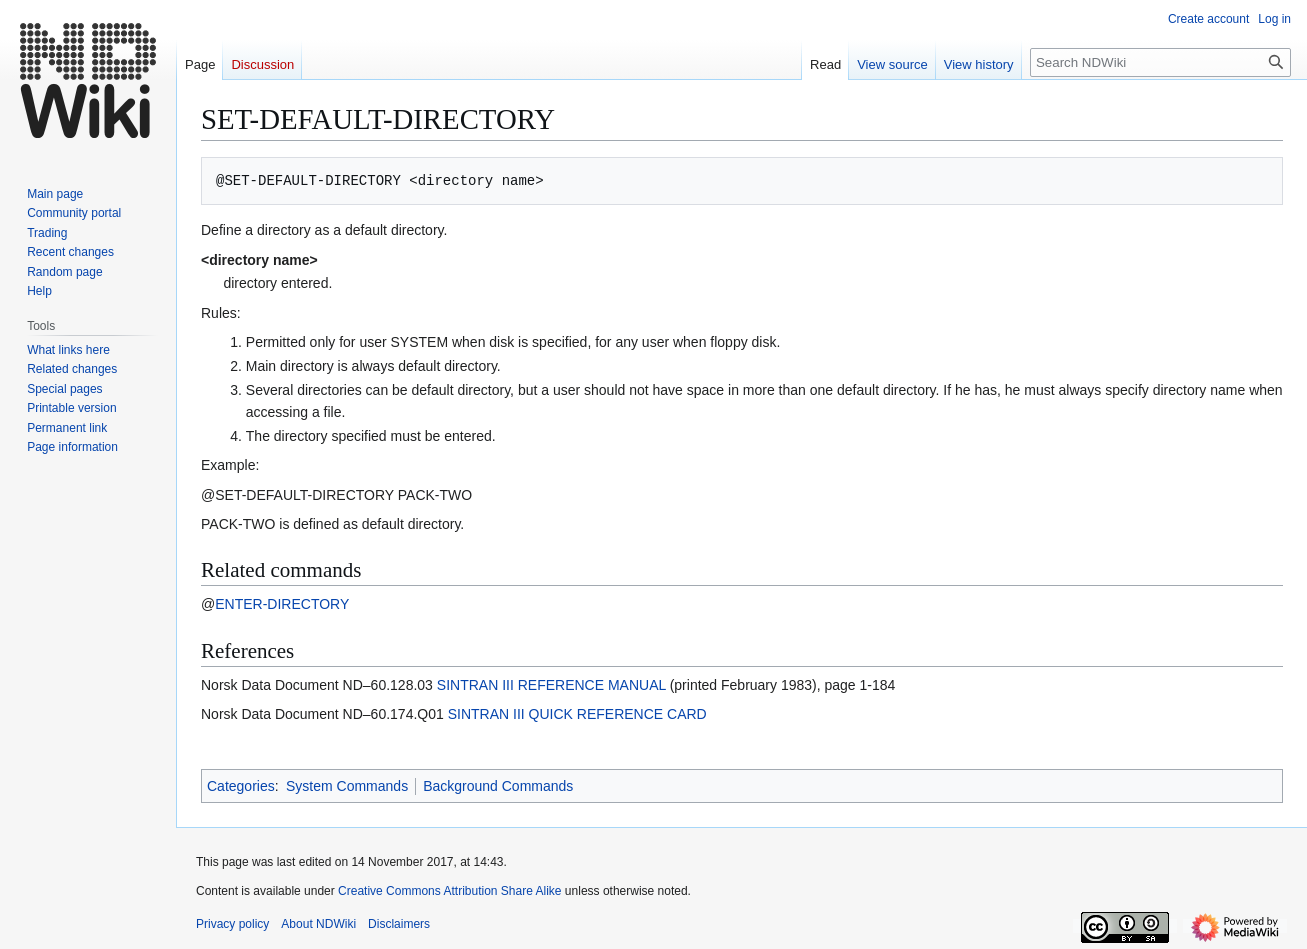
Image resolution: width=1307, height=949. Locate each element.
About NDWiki (318, 924)
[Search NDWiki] (1160, 62)
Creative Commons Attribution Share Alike (449, 891)
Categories (241, 786)
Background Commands (498, 786)
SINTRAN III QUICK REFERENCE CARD (577, 714)
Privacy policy (232, 924)
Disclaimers (399, 924)
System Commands (347, 786)
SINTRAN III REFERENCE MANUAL (551, 685)
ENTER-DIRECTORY (282, 604)
